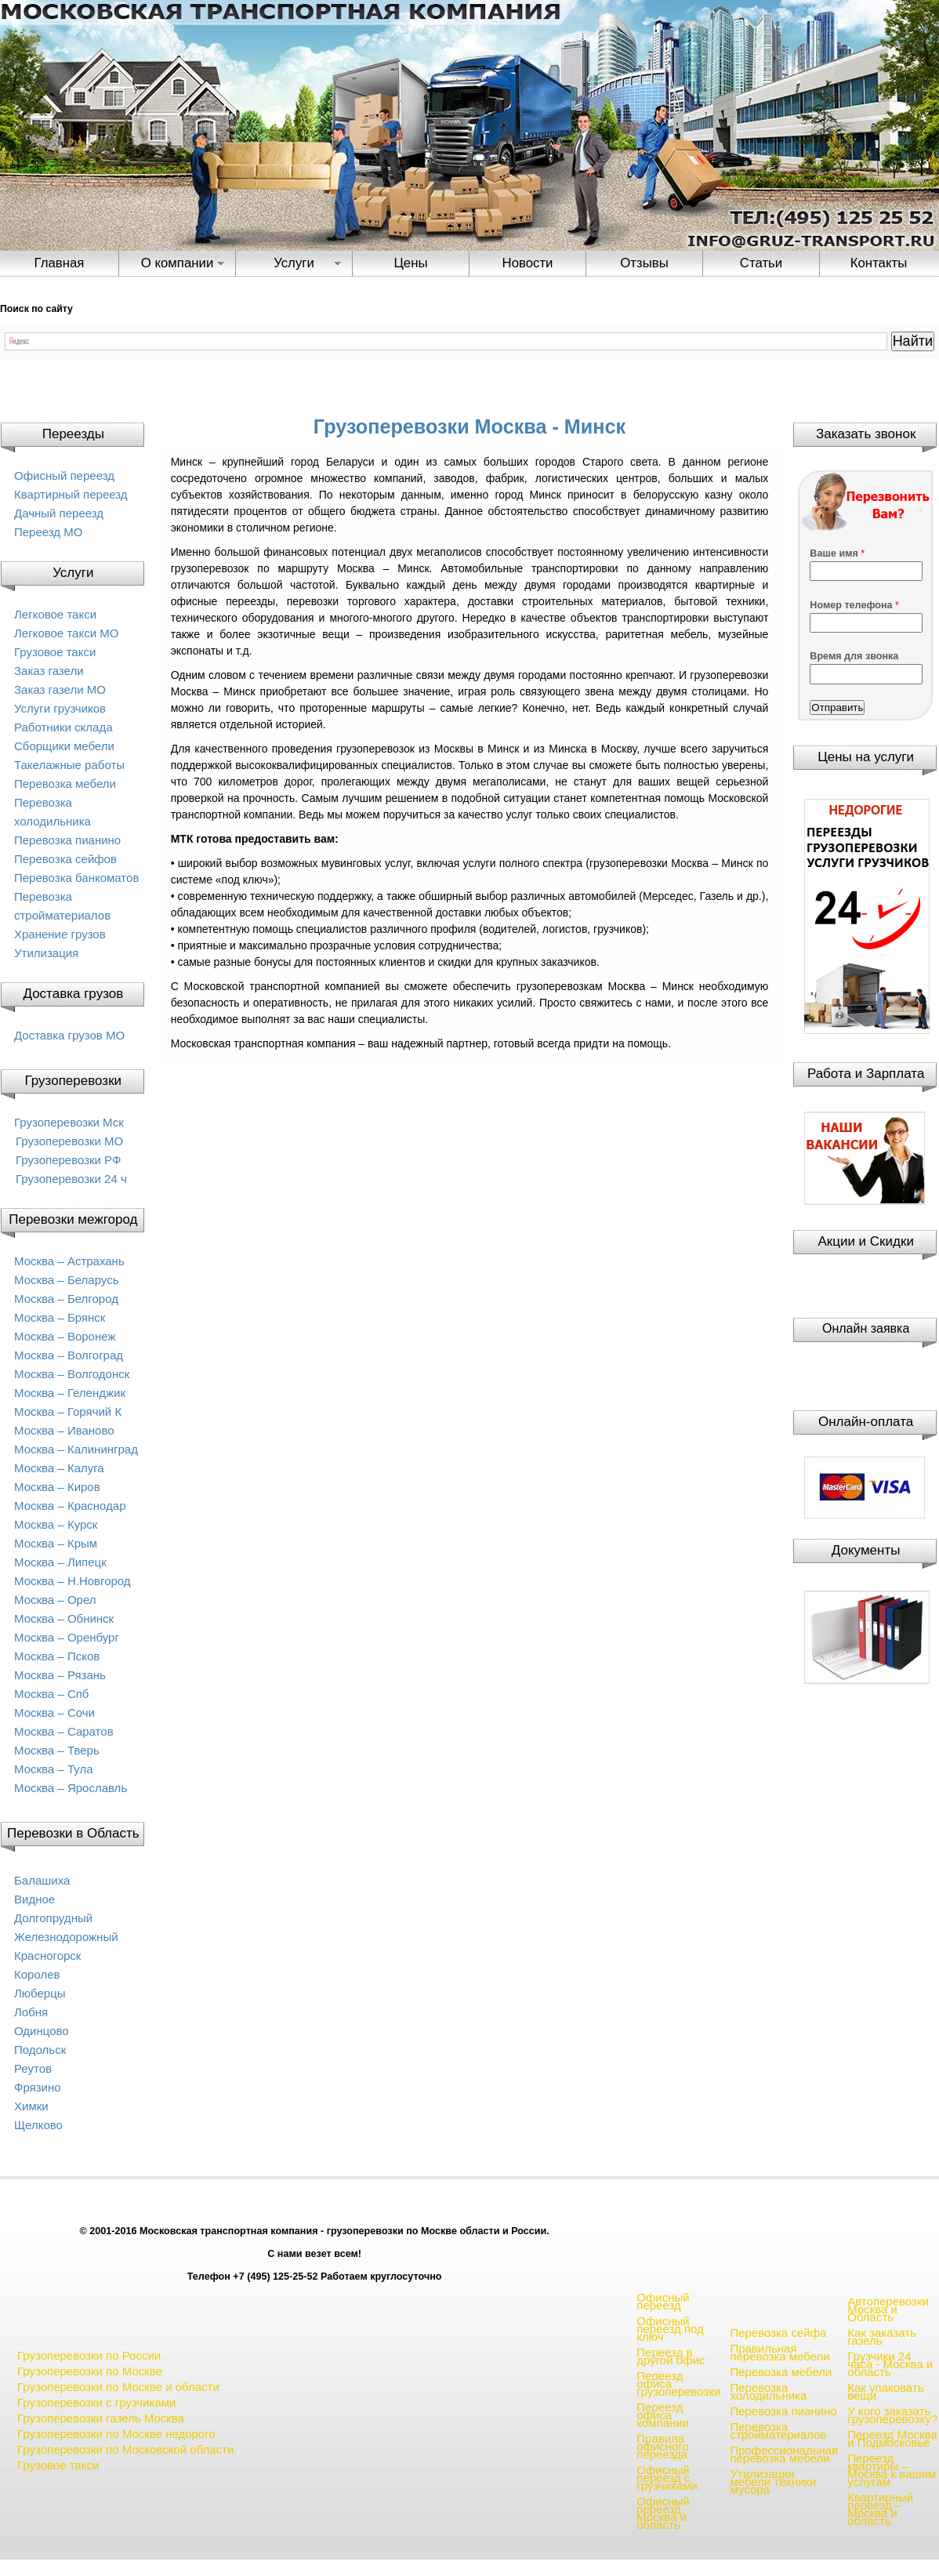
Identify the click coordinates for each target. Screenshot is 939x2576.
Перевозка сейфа (778, 2332)
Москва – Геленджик (69, 1392)
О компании (177, 263)
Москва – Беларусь (66, 1279)
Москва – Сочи (54, 1712)
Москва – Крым (55, 1543)
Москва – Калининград (76, 1449)
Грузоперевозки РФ (68, 1159)
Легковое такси (55, 614)
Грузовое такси (55, 652)
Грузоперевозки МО (69, 1141)
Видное (34, 1899)
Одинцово (41, 2030)
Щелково (38, 2125)
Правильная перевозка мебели (779, 2352)
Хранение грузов (60, 934)
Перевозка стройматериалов (778, 2430)
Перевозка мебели (65, 783)
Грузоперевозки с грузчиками (96, 2402)
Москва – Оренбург (66, 1637)
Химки (31, 2106)
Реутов (33, 2068)
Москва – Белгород (66, 1298)
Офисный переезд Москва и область (662, 2512)
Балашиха (42, 1880)
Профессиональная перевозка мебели (784, 2454)
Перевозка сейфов (65, 858)
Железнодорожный (66, 1936)
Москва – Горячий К (67, 1411)
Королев (37, 1974)
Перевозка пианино (67, 840)
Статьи (761, 263)
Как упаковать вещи (885, 2391)
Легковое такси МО (66, 633)
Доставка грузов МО (69, 1035)
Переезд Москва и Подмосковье (892, 2438)
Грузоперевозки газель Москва (100, 2418)
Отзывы (644, 263)
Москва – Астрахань (69, 1261)
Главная (59, 263)
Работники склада (63, 727)
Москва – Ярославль (70, 1787)
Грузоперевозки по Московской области (125, 2449)
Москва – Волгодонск (71, 1374)
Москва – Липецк (60, 1562)
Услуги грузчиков (60, 708)
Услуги (294, 263)
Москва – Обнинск (64, 1618)
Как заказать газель (881, 2336)
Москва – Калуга (59, 1468)
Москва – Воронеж (64, 1336)
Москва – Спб (51, 1693)
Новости (527, 263)
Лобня (31, 2012)
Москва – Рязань (60, 1675)
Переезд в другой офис (670, 2356)
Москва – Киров (57, 1486)
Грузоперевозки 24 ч (71, 1178)
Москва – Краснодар (70, 1505)
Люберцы (40, 1993)
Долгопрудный (53, 1918)
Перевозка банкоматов (76, 877)
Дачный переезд (58, 513)
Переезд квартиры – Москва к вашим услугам (891, 2469)
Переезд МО (48, 532)
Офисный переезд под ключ (670, 2328)
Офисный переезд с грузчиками (667, 2477)
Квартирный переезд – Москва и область (880, 2509)
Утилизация (46, 953)
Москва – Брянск (59, 1317)
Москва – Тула (53, 1769)
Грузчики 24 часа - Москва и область (890, 2363)
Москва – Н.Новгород (72, 1580)
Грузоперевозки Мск (69, 1122)
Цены (410, 263)
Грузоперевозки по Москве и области (118, 2386)
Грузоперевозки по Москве (89, 2371)
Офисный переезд (64, 475)
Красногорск (47, 1955)
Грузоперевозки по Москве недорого (116, 2433)
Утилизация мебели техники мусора (773, 2481)
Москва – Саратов (64, 1731)
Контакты (878, 263)
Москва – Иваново (64, 1430)
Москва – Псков (57, 1656)
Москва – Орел (55, 1599)
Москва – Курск (55, 1524)
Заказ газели (49, 670)
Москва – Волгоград (68, 1355)
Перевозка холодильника (768, 2391)
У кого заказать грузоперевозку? (892, 2414)
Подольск (40, 2049)
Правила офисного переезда (662, 2446)
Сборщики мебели (64, 746)
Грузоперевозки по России (89, 2355)
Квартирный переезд (71, 494)
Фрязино (37, 2087)
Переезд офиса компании (662, 2414)
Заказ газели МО (60, 689)
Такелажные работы (69, 764)
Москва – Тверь (57, 1750)
